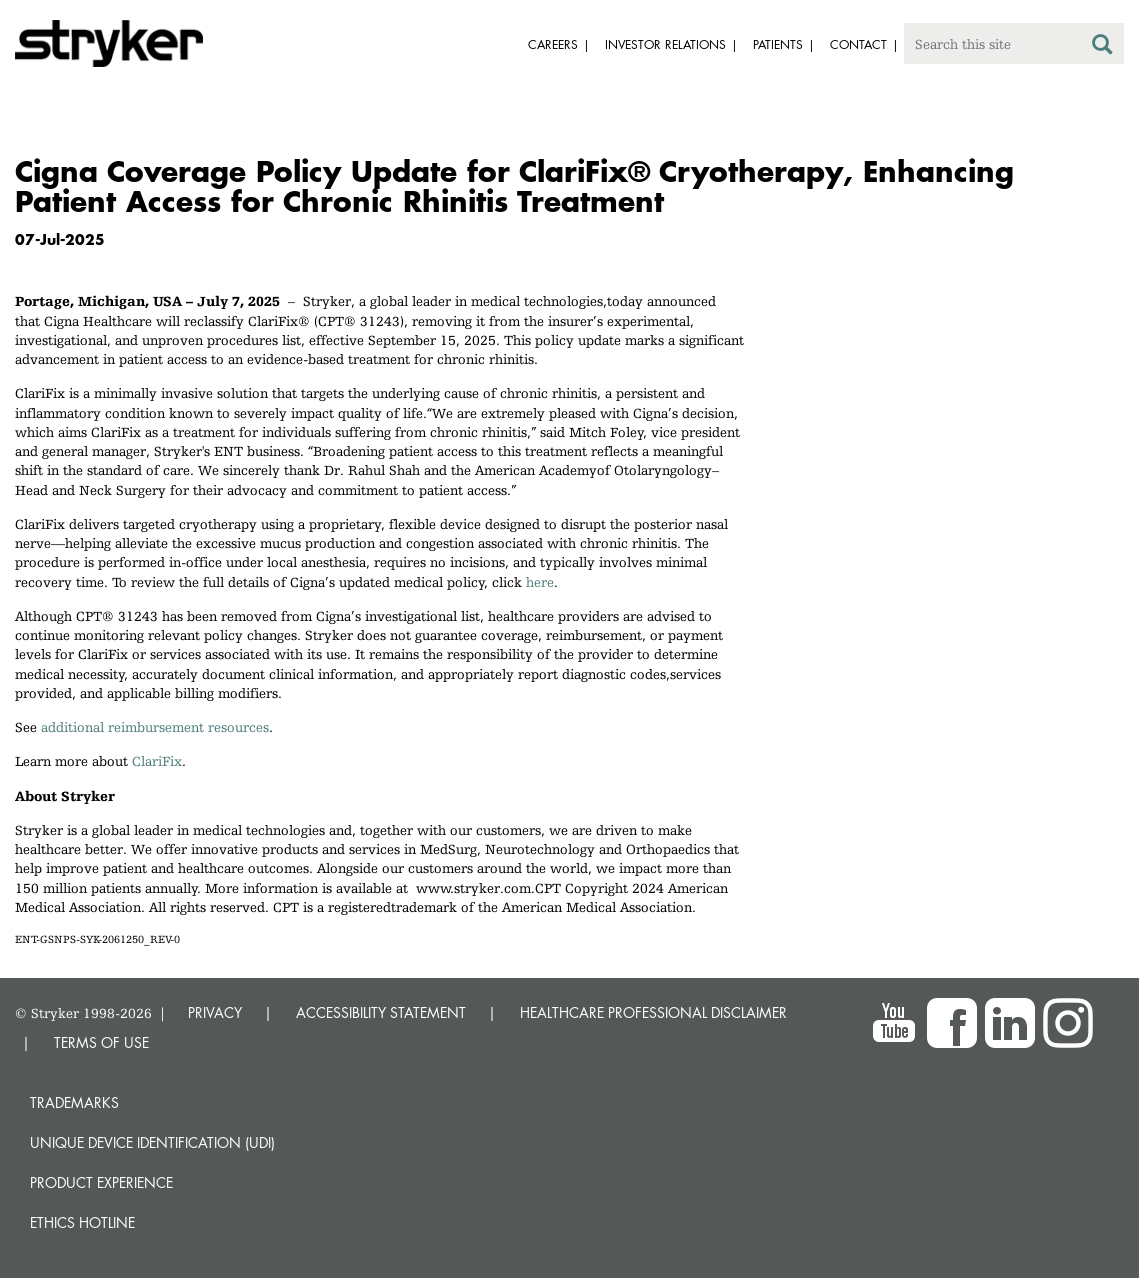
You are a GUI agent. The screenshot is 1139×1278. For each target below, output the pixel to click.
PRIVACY (215, 1012)
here (540, 582)
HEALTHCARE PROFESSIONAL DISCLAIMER (653, 1012)
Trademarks (74, 1102)
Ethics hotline (82, 1222)
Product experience (101, 1182)
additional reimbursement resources (155, 727)
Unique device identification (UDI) (152, 1142)
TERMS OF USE (101, 1042)
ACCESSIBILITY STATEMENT (381, 1012)
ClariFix (157, 761)
